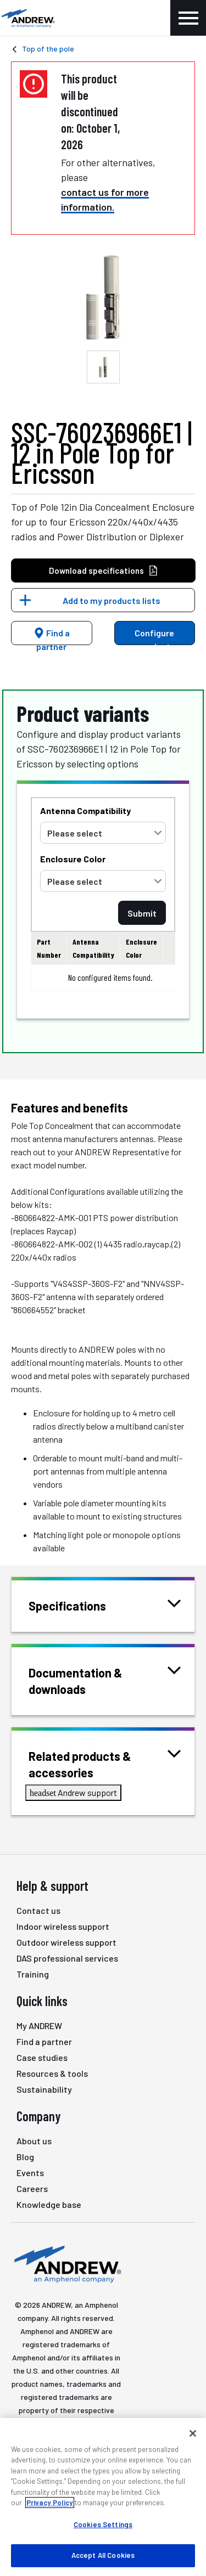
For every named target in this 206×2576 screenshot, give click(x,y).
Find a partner (52, 636)
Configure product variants (154, 636)
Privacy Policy (49, 2502)
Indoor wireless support (62, 1926)
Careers (32, 2188)
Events (30, 2172)
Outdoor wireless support (66, 1942)
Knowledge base (48, 2204)
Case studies (42, 2057)
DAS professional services (67, 1958)
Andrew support (73, 1792)
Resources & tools (52, 2073)
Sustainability (44, 2089)
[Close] (193, 2433)
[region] (103, 2497)
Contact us (38, 1910)
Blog (25, 2156)
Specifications (81, 1605)
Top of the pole (48, 48)
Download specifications (103, 571)
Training (32, 1974)
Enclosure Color (72, 859)
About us (34, 2141)
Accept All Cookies (103, 2555)
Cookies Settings (103, 2524)
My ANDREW (39, 2025)
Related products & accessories (105, 1763)
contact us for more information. (105, 199)
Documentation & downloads (105, 1680)
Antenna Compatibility (85, 810)
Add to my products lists (111, 600)
